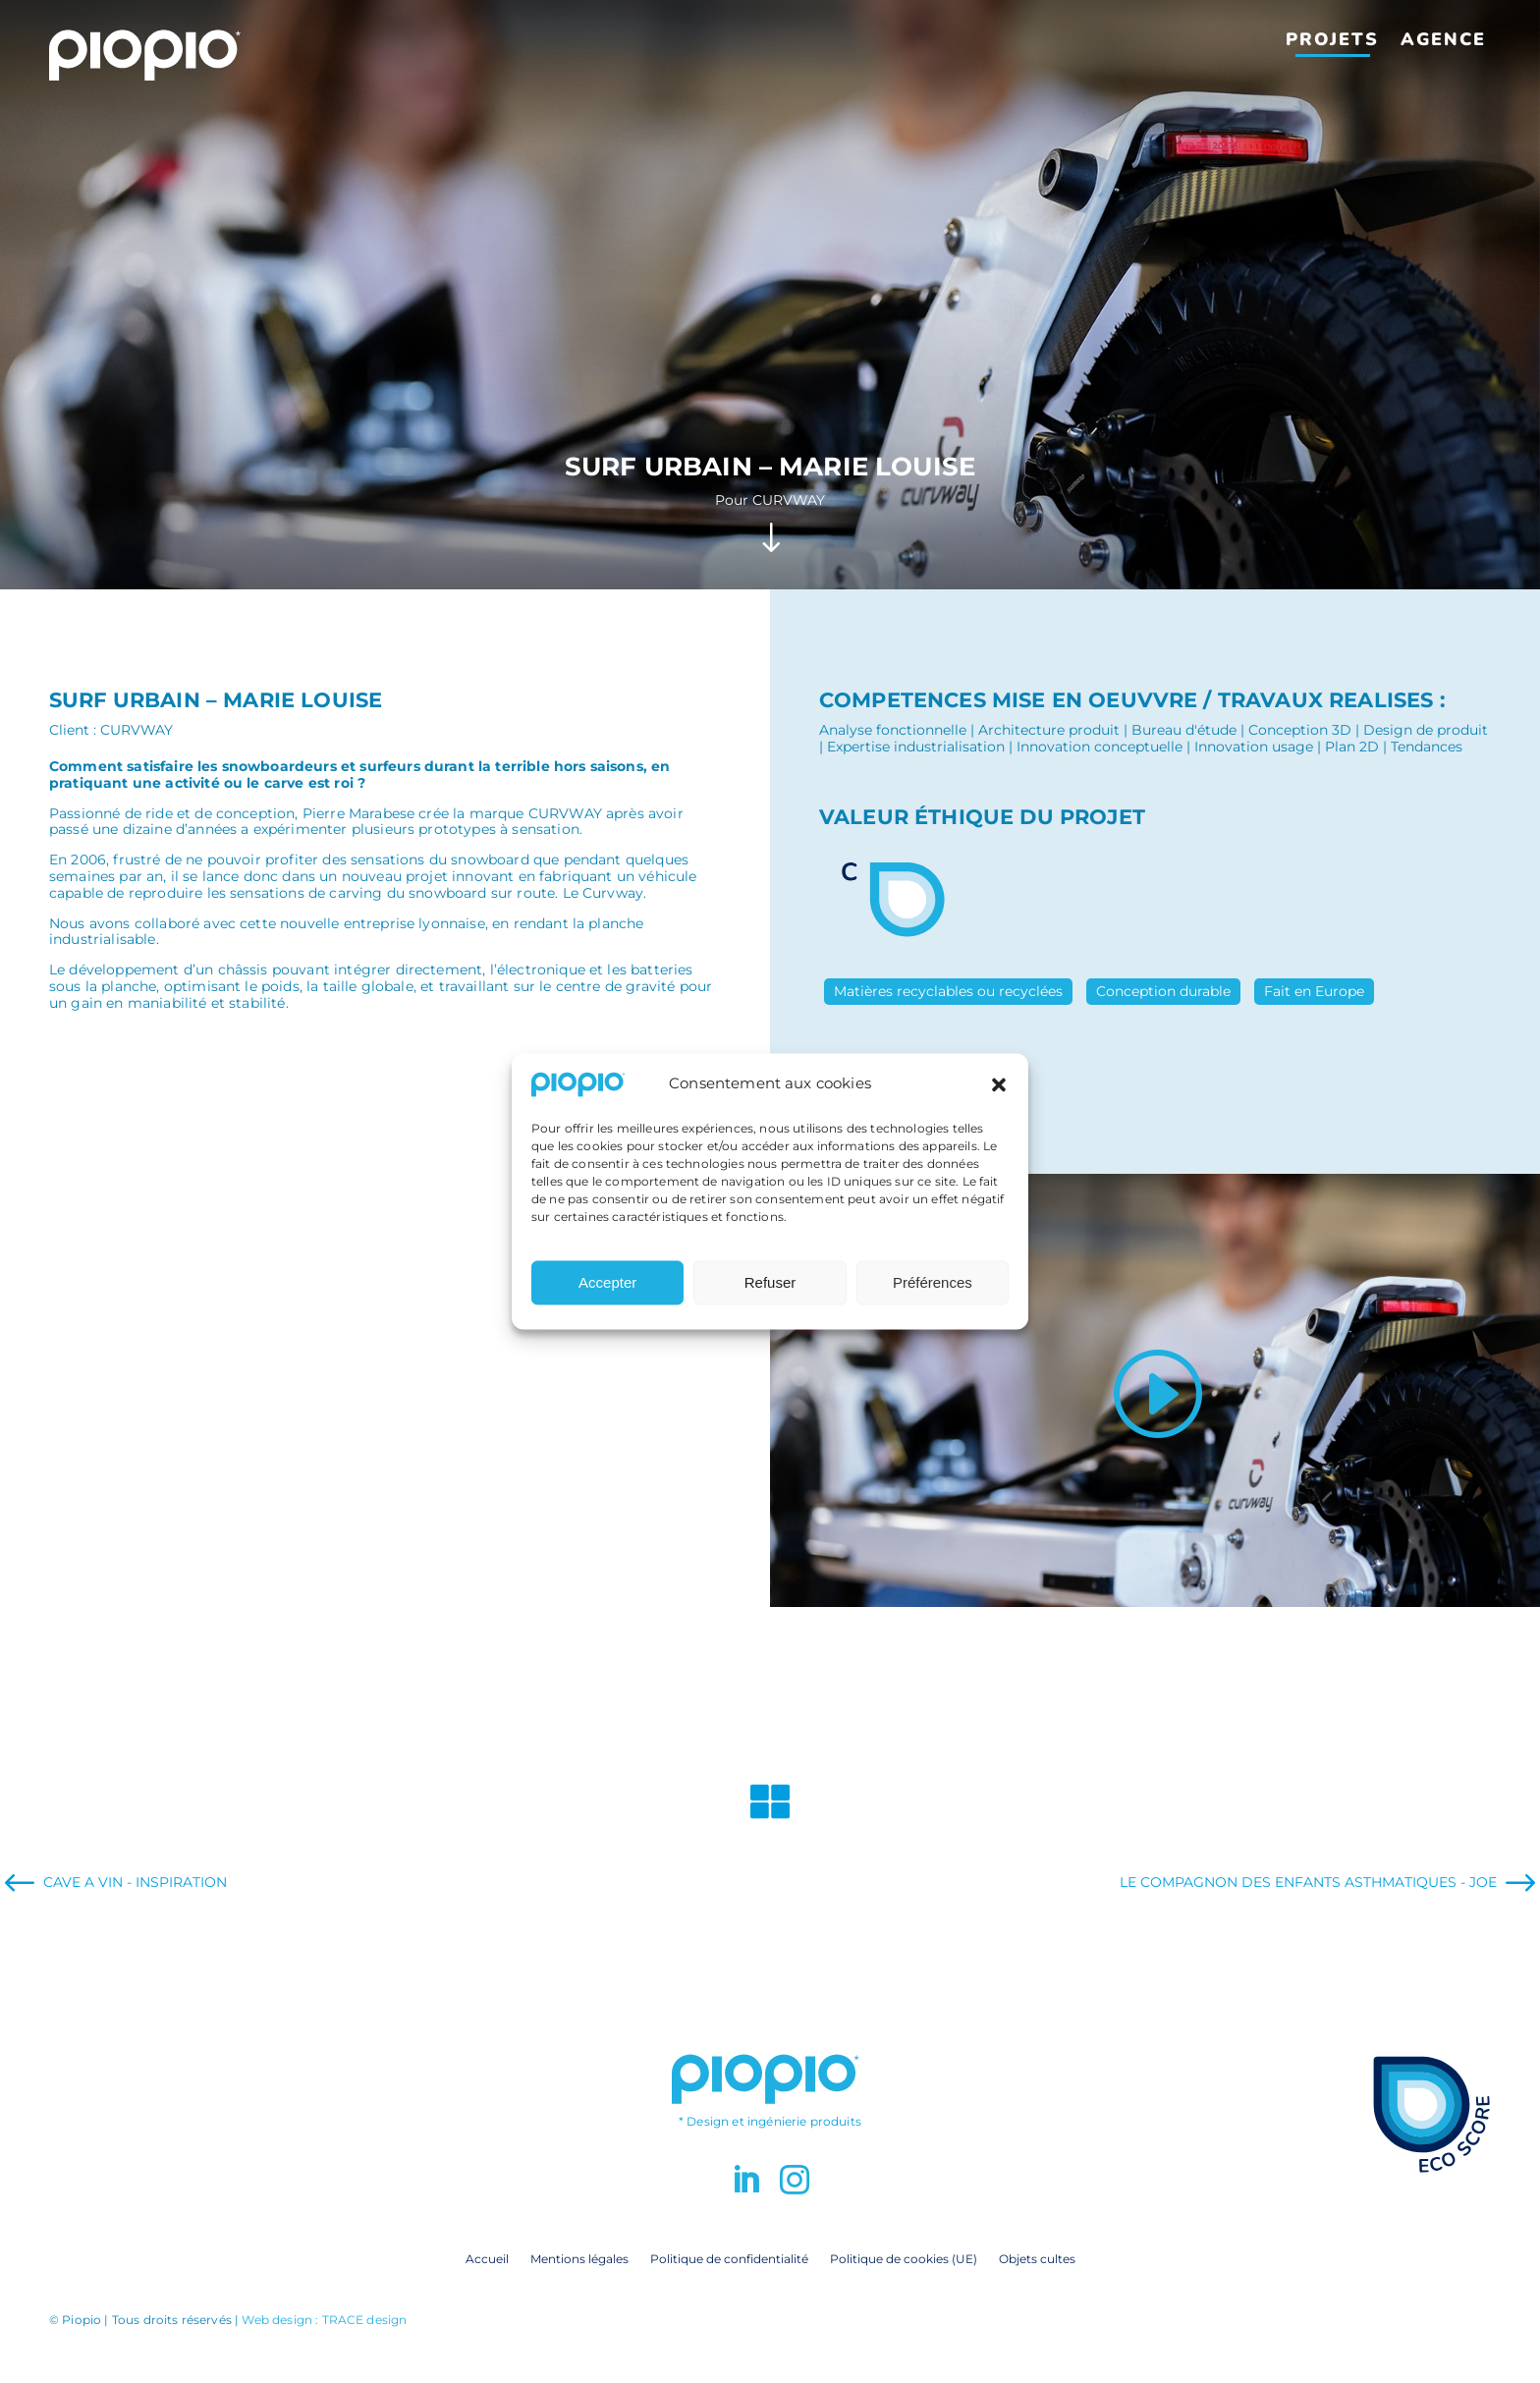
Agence (1443, 39)
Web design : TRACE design (324, 2319)
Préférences (932, 1296)
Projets (1332, 39)
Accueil (487, 2258)
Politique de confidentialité (729, 2258)
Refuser (770, 1296)
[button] (999, 1098)
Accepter (607, 1296)
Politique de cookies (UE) (903, 2258)
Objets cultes (1037, 2258)
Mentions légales (579, 2258)
